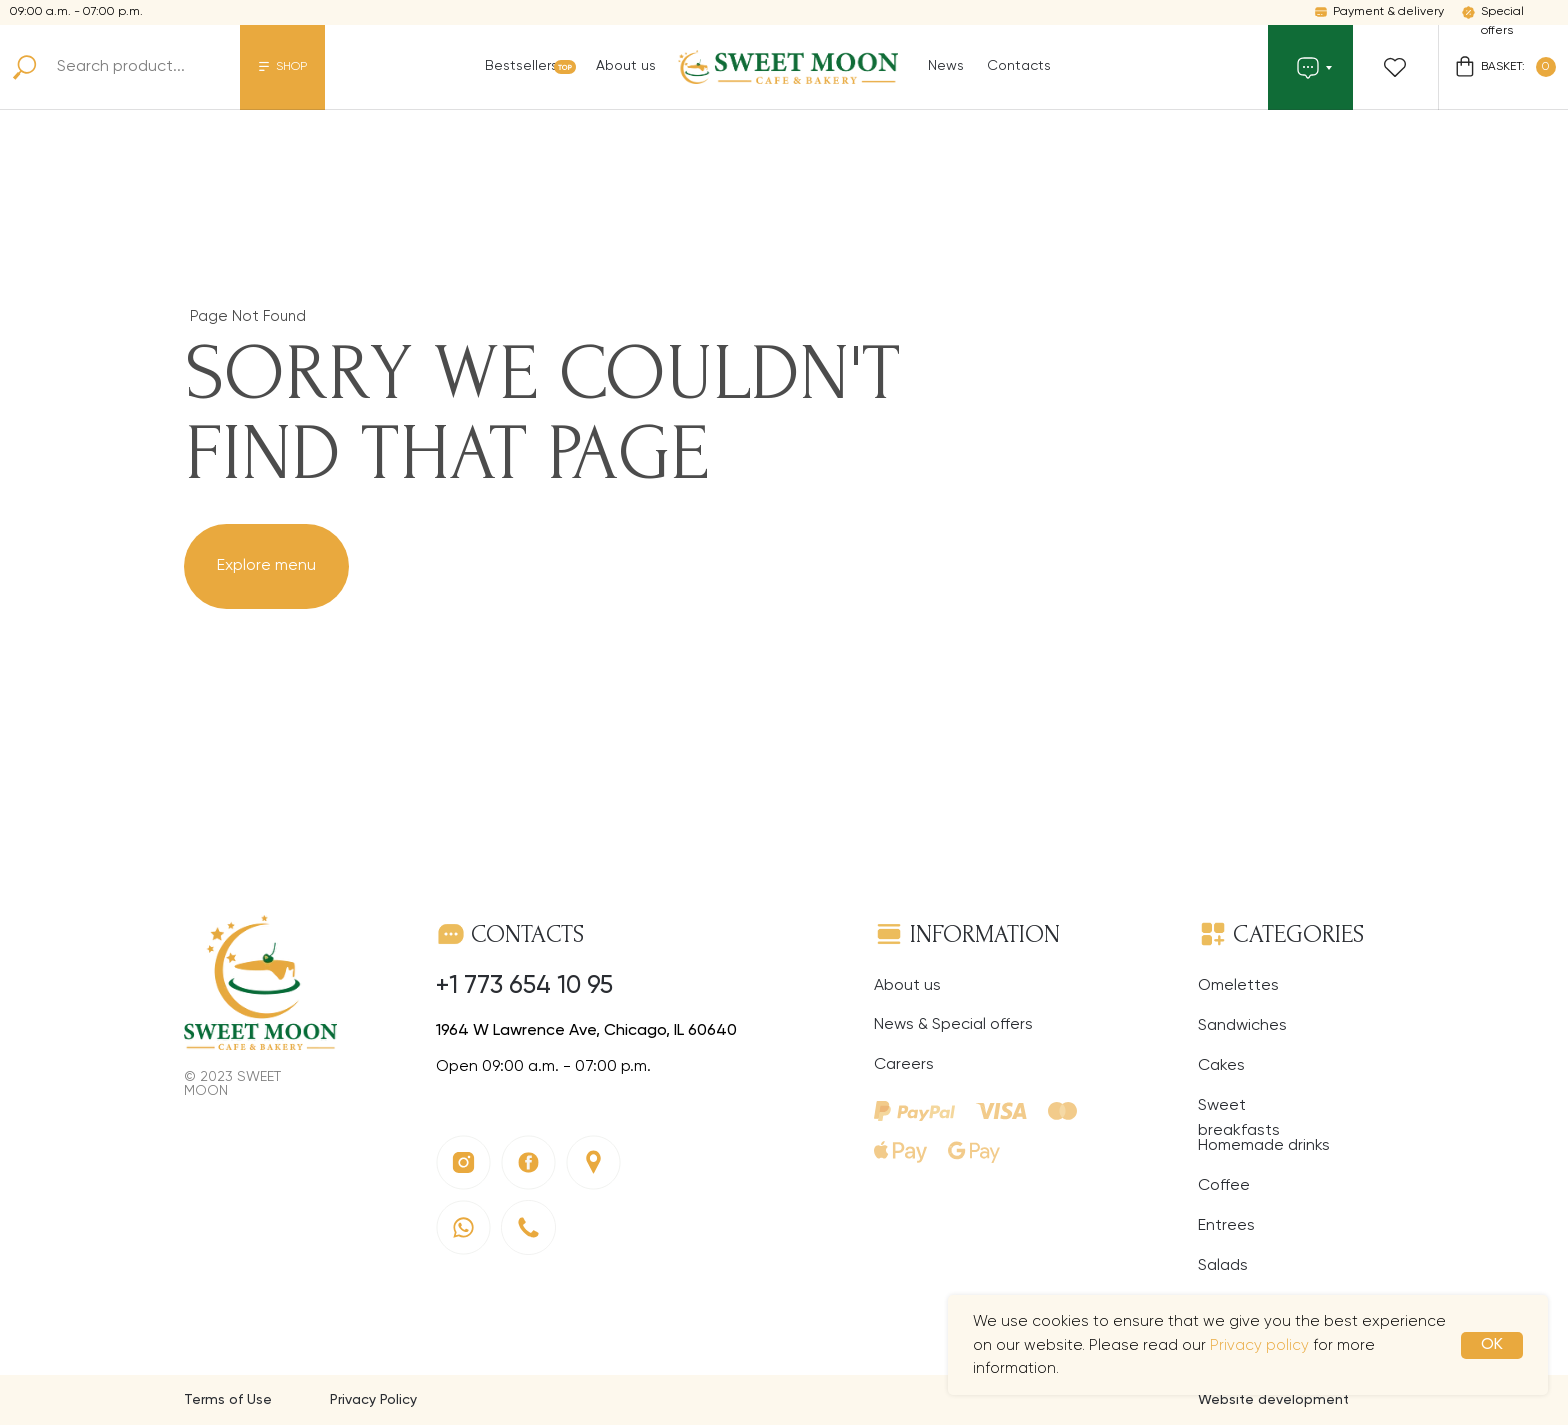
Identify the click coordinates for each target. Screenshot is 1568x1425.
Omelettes (1238, 986)
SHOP (291, 67)
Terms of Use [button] (228, 1400)
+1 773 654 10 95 (524, 986)
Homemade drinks (1264, 1146)
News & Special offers (953, 1025)
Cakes (1221, 1066)
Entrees (1226, 1226)
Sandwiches (1242, 1026)
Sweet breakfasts (1239, 1118)
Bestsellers (521, 66)
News (946, 66)
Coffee (1224, 1186)
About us (626, 66)
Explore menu (266, 566)
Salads (1223, 1266)
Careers (904, 1065)
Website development (1273, 1400)
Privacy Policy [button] (373, 1400)
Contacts (1019, 66)
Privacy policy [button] (1259, 1345)
